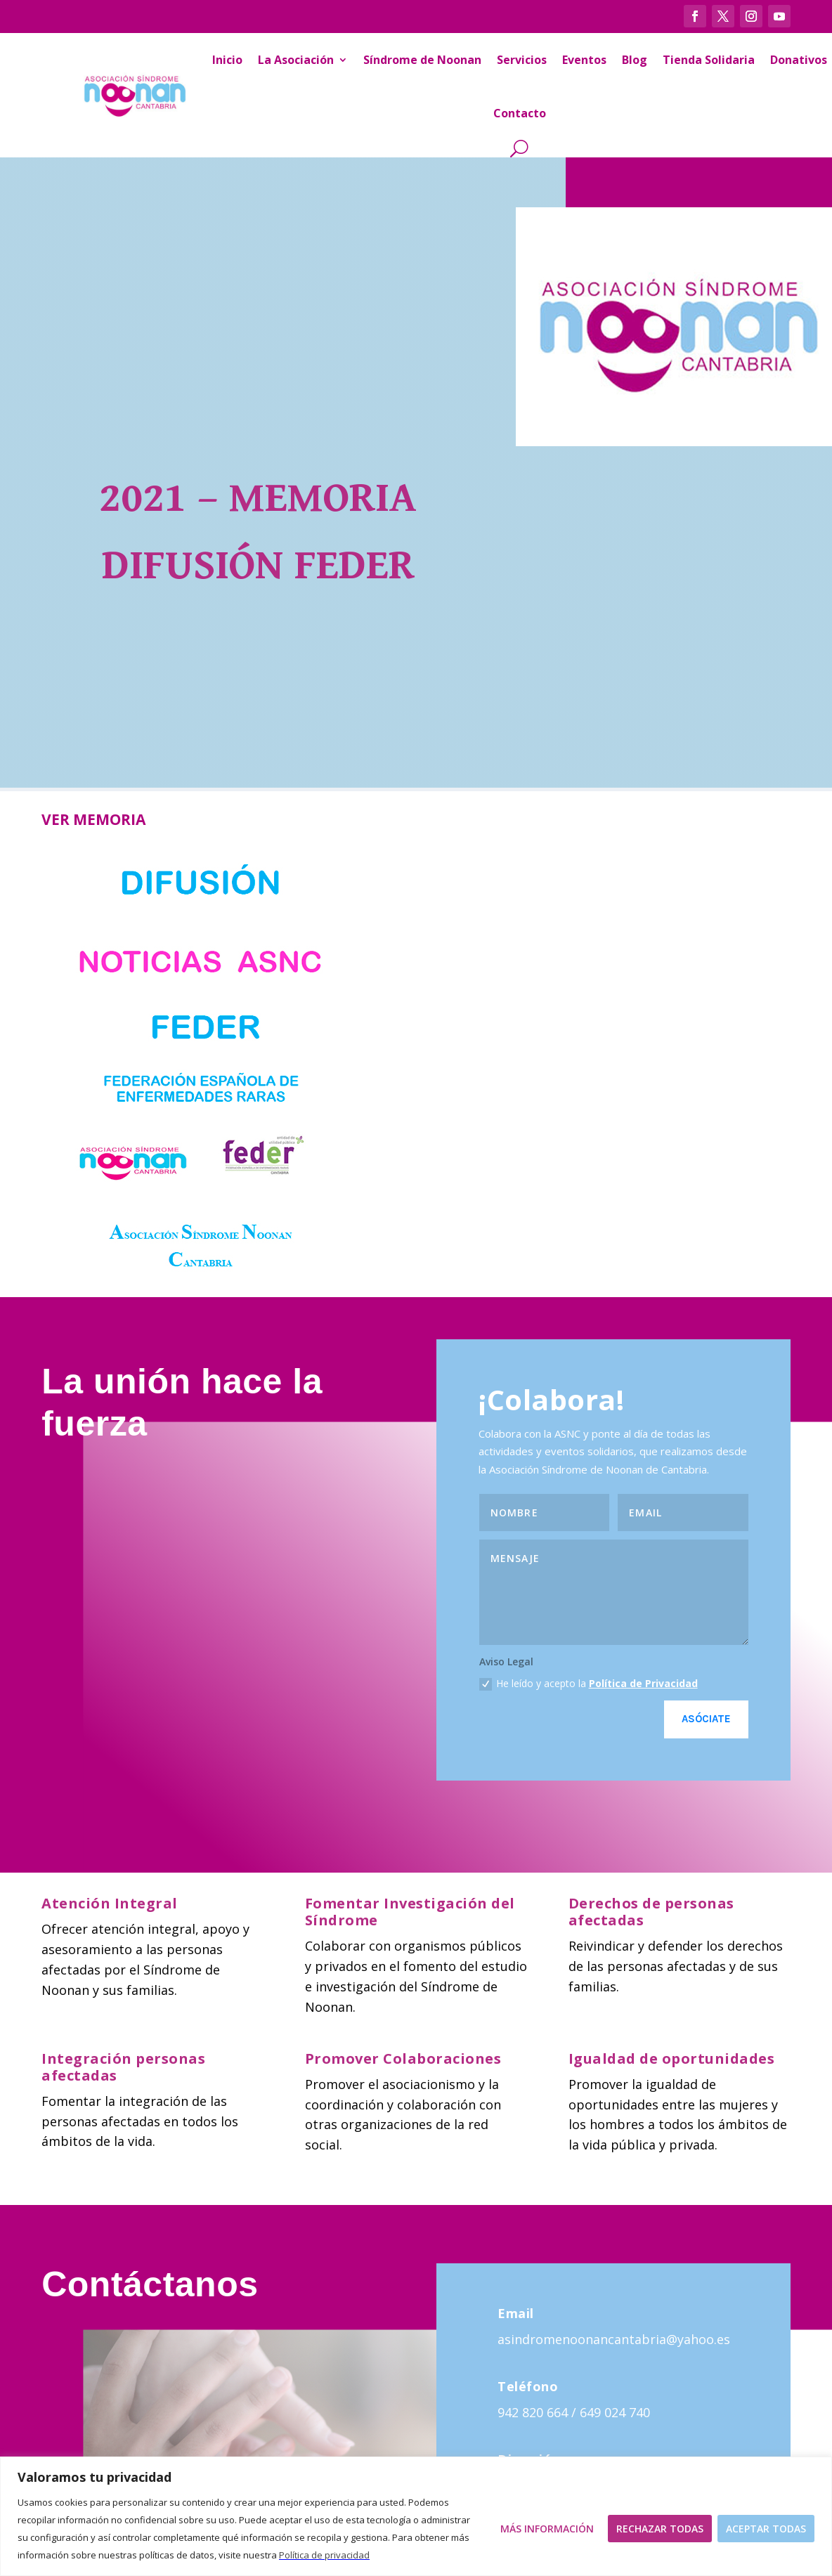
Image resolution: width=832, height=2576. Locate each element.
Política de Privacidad (643, 1683)
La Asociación (296, 59)
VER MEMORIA (93, 819)
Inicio (227, 59)
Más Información (547, 2528)
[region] (416, 2516)
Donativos (798, 59)
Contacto (519, 113)
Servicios (522, 59)
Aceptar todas (766, 2528)
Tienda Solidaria (709, 59)
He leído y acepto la (588, 1684)
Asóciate (706, 1718)
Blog (634, 59)
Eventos (584, 59)
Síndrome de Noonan (422, 59)
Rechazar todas (659, 2528)
